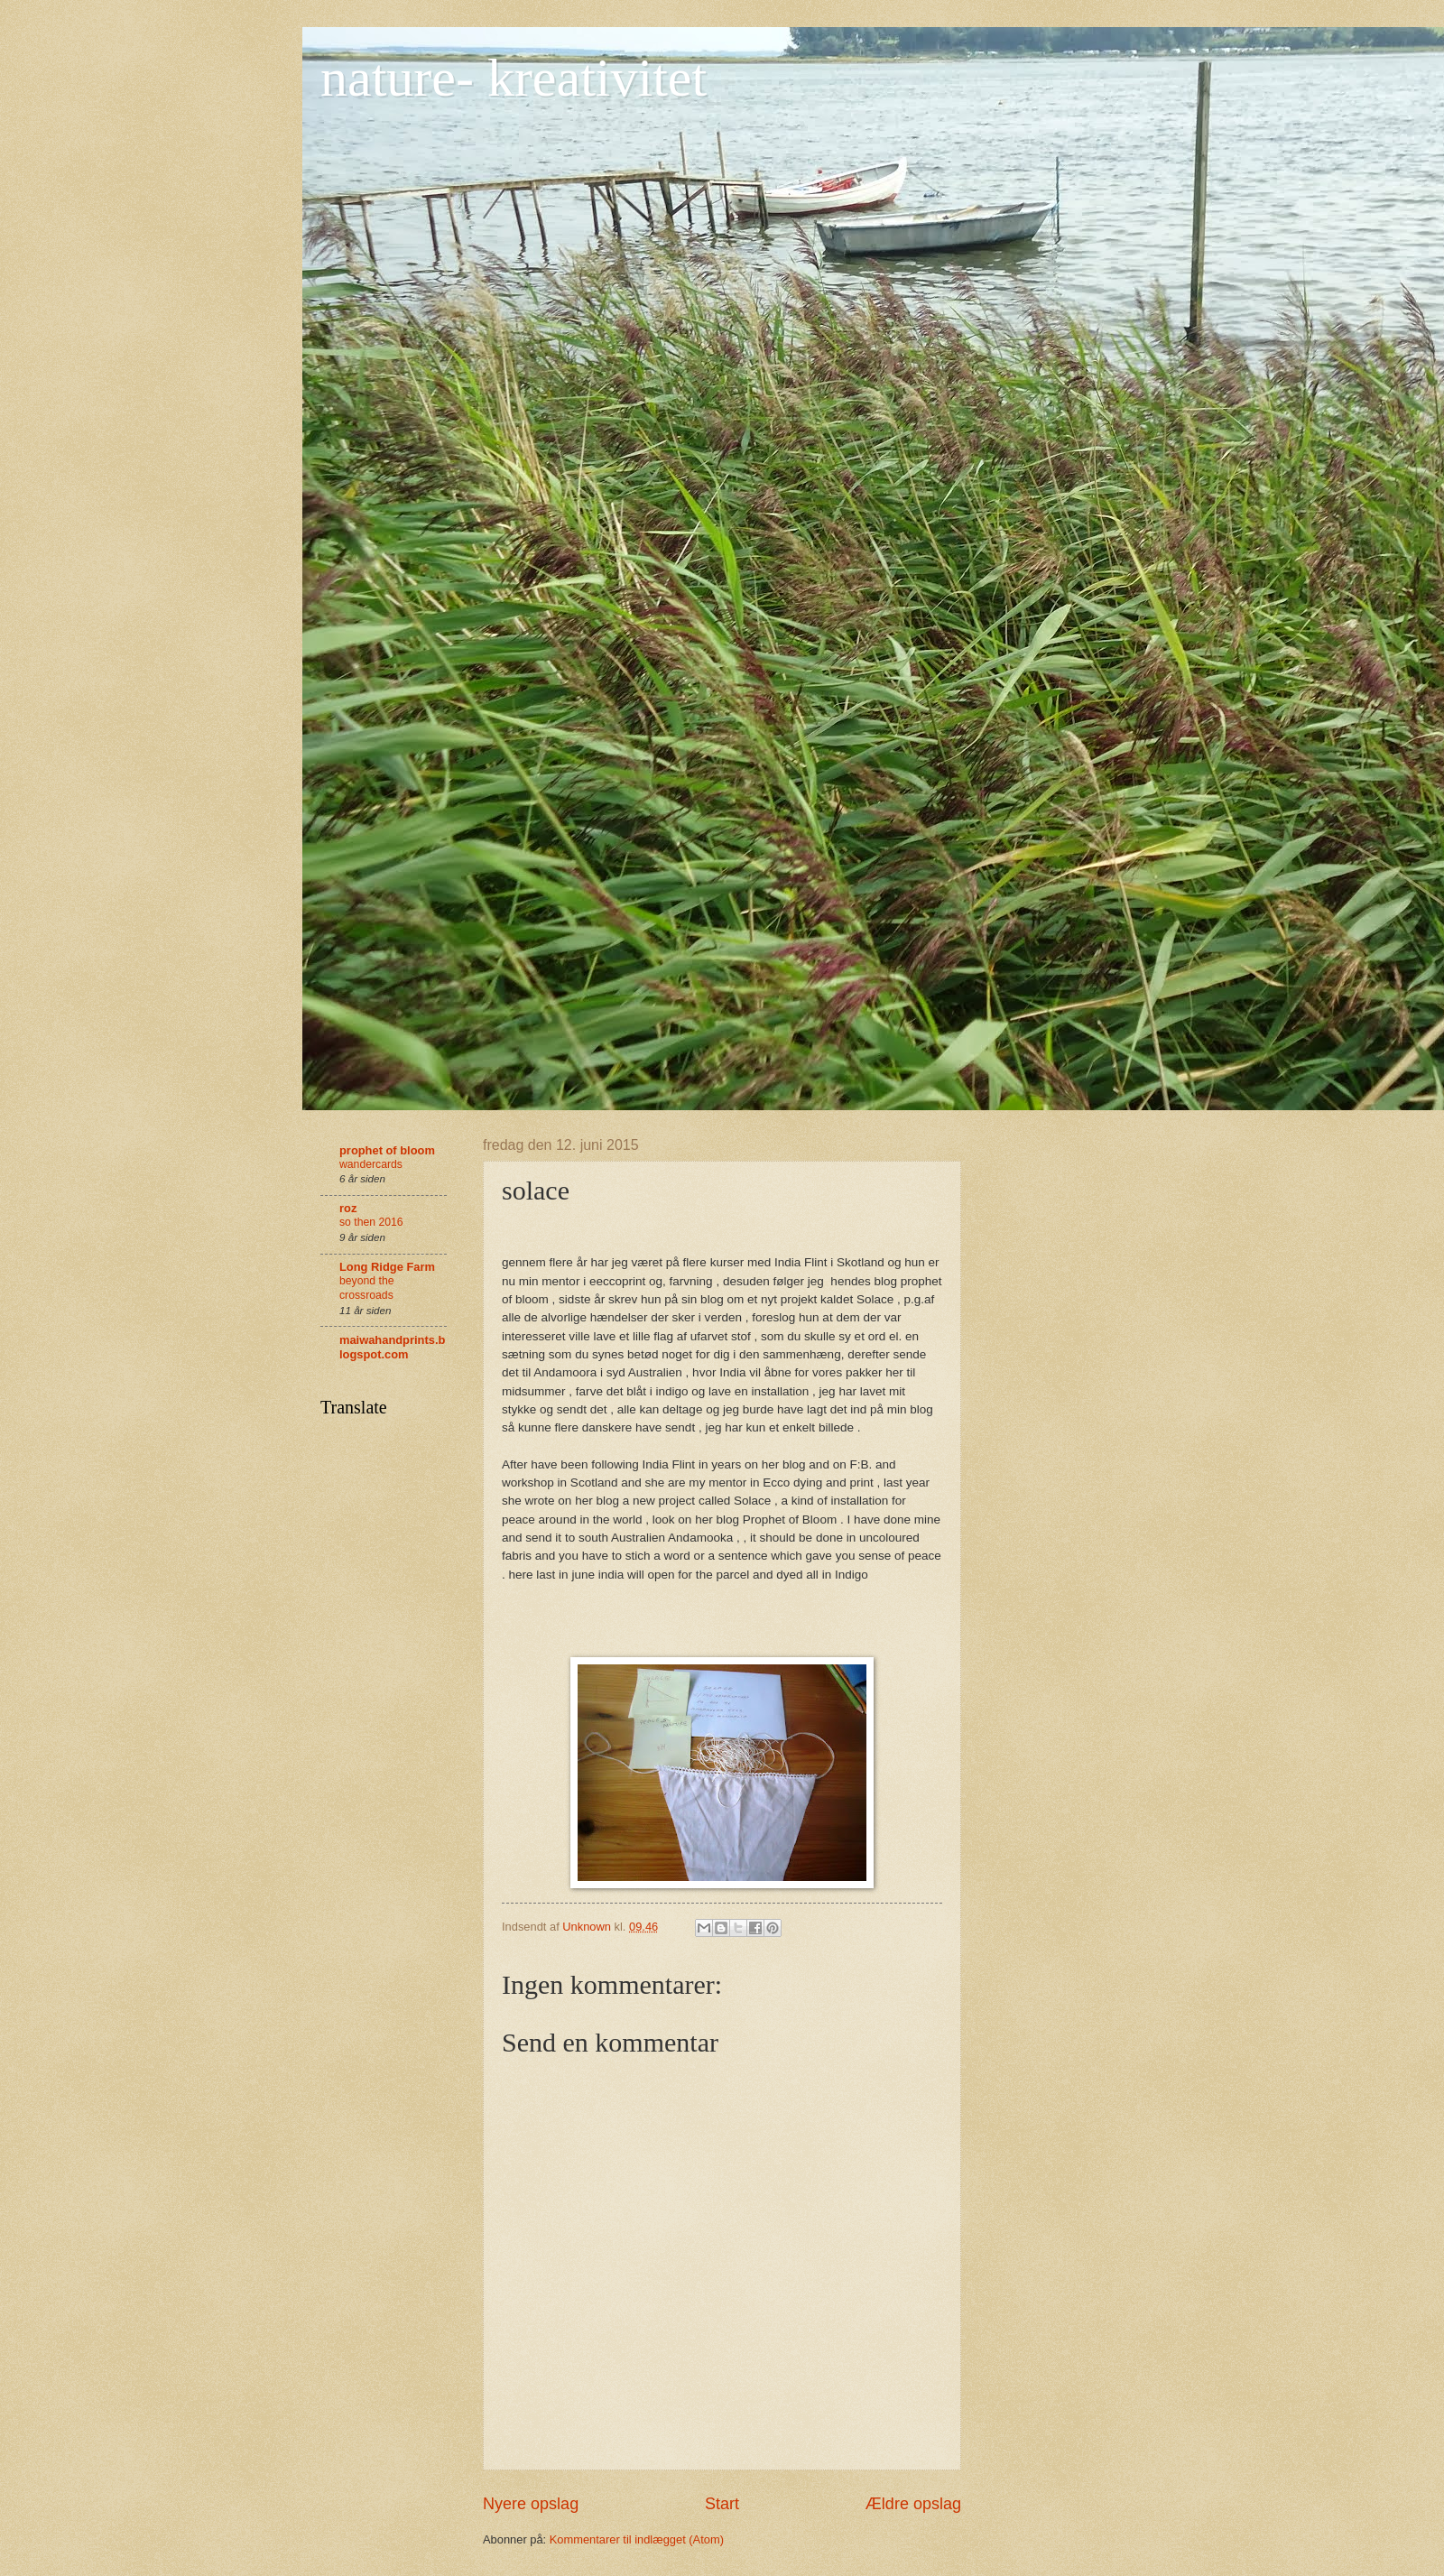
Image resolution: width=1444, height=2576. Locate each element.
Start (722, 2504)
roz (347, 1208)
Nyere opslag (531, 2504)
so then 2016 (371, 1222)
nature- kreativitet (513, 77)
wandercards (371, 1164)
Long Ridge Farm (387, 1267)
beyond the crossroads (366, 1288)
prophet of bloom (387, 1150)
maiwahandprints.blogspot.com (392, 1347)
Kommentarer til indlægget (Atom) (637, 2539)
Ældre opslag (913, 2504)
